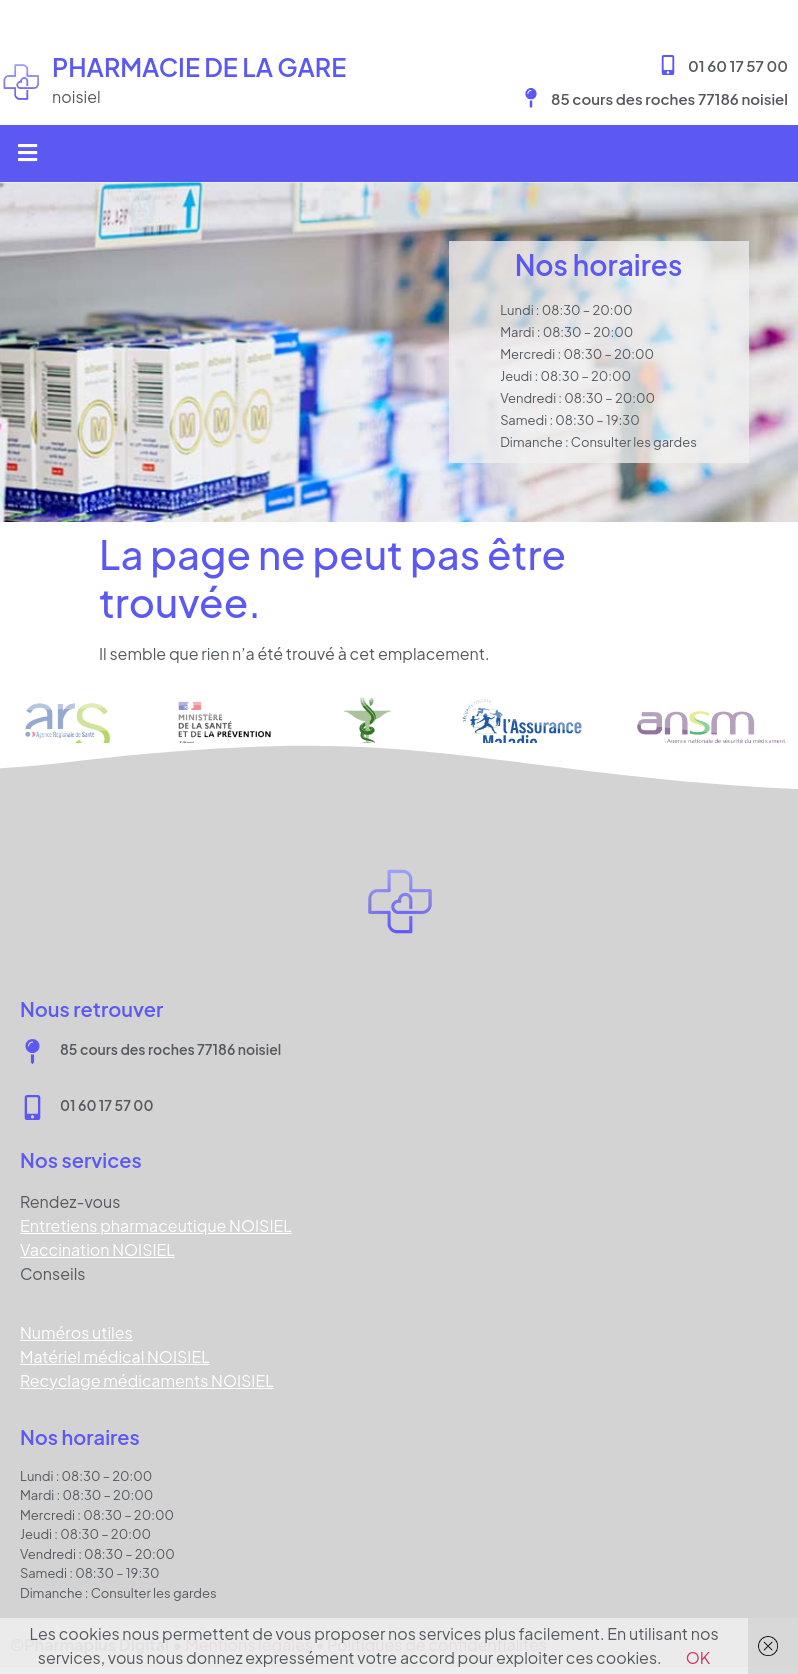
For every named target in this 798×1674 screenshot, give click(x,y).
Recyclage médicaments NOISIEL (147, 1380)
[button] (27, 153)
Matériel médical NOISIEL (115, 1356)
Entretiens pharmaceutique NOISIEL (156, 1225)
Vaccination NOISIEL (97, 1249)
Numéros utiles (76, 1332)
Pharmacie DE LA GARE (199, 67)
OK (698, 1657)
